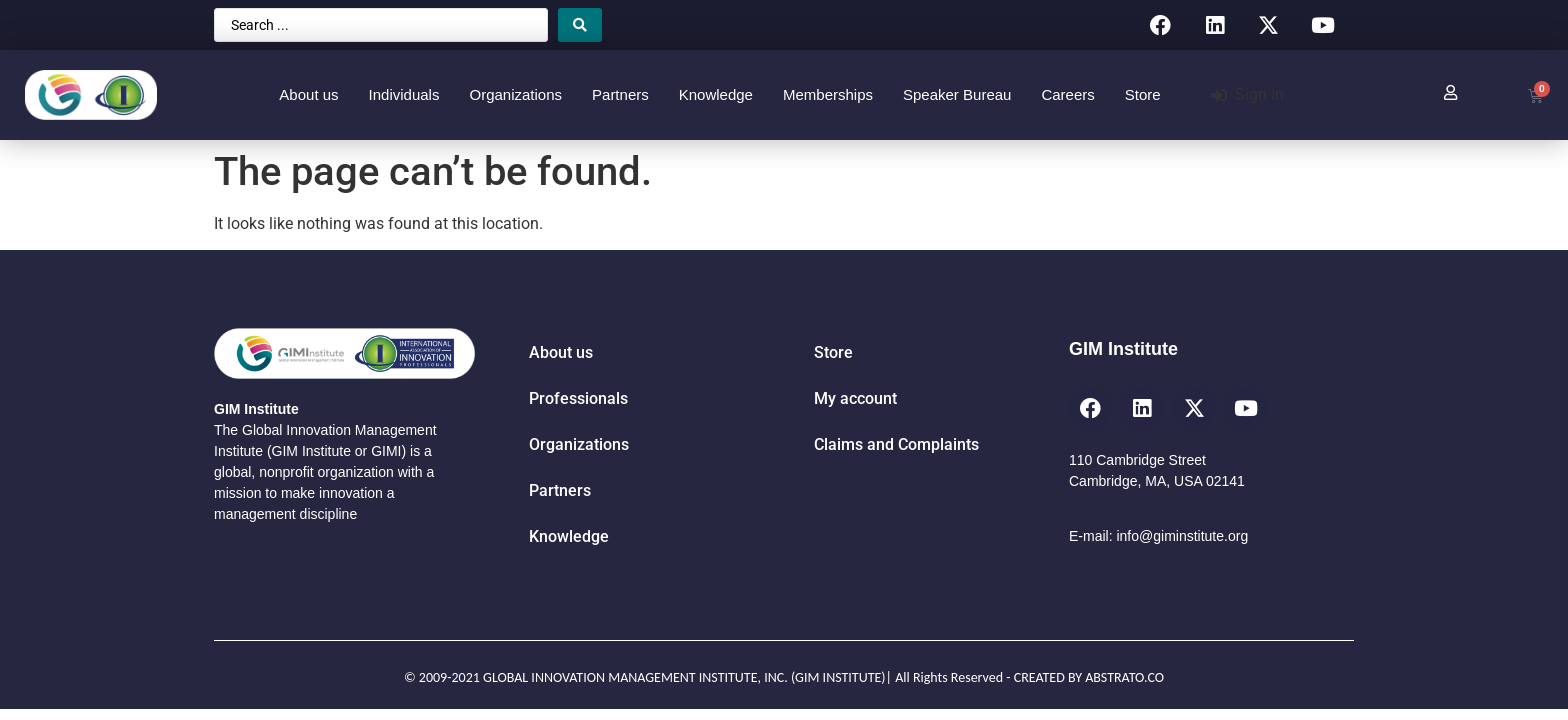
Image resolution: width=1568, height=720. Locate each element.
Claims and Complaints (896, 444)
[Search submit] (580, 25)
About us (308, 94)
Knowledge (716, 94)
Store (1143, 94)
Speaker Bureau (957, 94)
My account (855, 398)
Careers (1067, 94)
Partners (620, 94)
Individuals (404, 94)
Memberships (828, 94)
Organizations (515, 94)
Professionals (578, 398)
